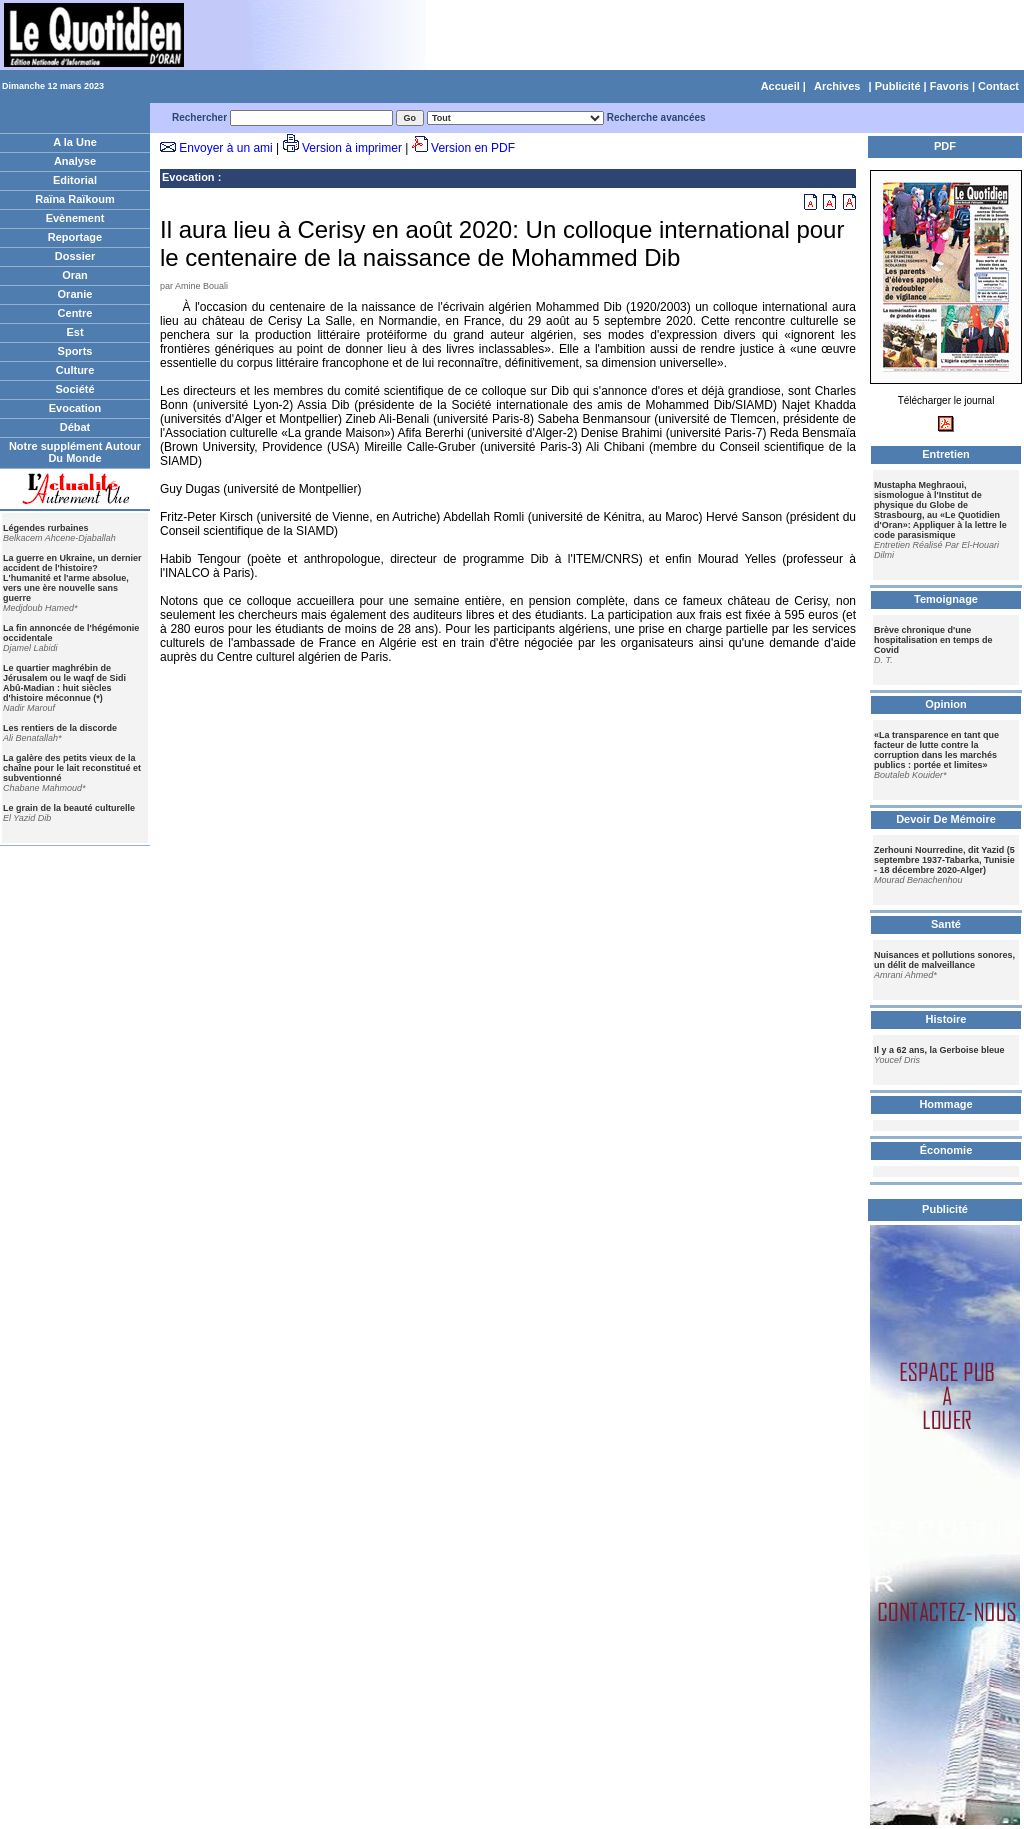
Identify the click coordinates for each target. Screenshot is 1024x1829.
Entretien (946, 454)
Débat (75, 427)
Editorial (75, 180)
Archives (837, 86)
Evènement (75, 218)
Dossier (75, 256)
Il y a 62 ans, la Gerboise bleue (939, 1050)
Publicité (898, 86)
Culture (75, 370)
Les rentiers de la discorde (60, 728)
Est (74, 332)
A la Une (75, 142)
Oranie (75, 294)
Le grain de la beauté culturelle (69, 808)
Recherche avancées (656, 117)
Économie (946, 1150)
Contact (998, 86)
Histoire (946, 1019)
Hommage (945, 1104)
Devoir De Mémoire (946, 819)
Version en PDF (473, 148)
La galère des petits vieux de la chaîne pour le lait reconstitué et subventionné (72, 768)
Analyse (75, 161)
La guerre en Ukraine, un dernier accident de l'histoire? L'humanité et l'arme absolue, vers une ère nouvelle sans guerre (72, 578)
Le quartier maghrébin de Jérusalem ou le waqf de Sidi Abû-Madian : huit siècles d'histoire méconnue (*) (64, 683)
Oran (75, 275)
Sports (75, 351)
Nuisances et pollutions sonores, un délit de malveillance (944, 960)
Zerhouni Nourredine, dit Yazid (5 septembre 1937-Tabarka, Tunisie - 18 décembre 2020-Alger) (944, 860)
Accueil (780, 86)
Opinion (946, 704)
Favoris (949, 86)
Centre (75, 313)
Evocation (75, 408)
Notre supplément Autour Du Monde (75, 452)
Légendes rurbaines (46, 528)
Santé (946, 924)
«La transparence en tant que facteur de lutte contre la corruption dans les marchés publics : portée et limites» (936, 750)
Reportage (75, 237)
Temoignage (946, 599)
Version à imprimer (352, 148)
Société (74, 389)
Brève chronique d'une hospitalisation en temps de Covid (933, 640)
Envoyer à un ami (225, 148)
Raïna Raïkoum (74, 199)
